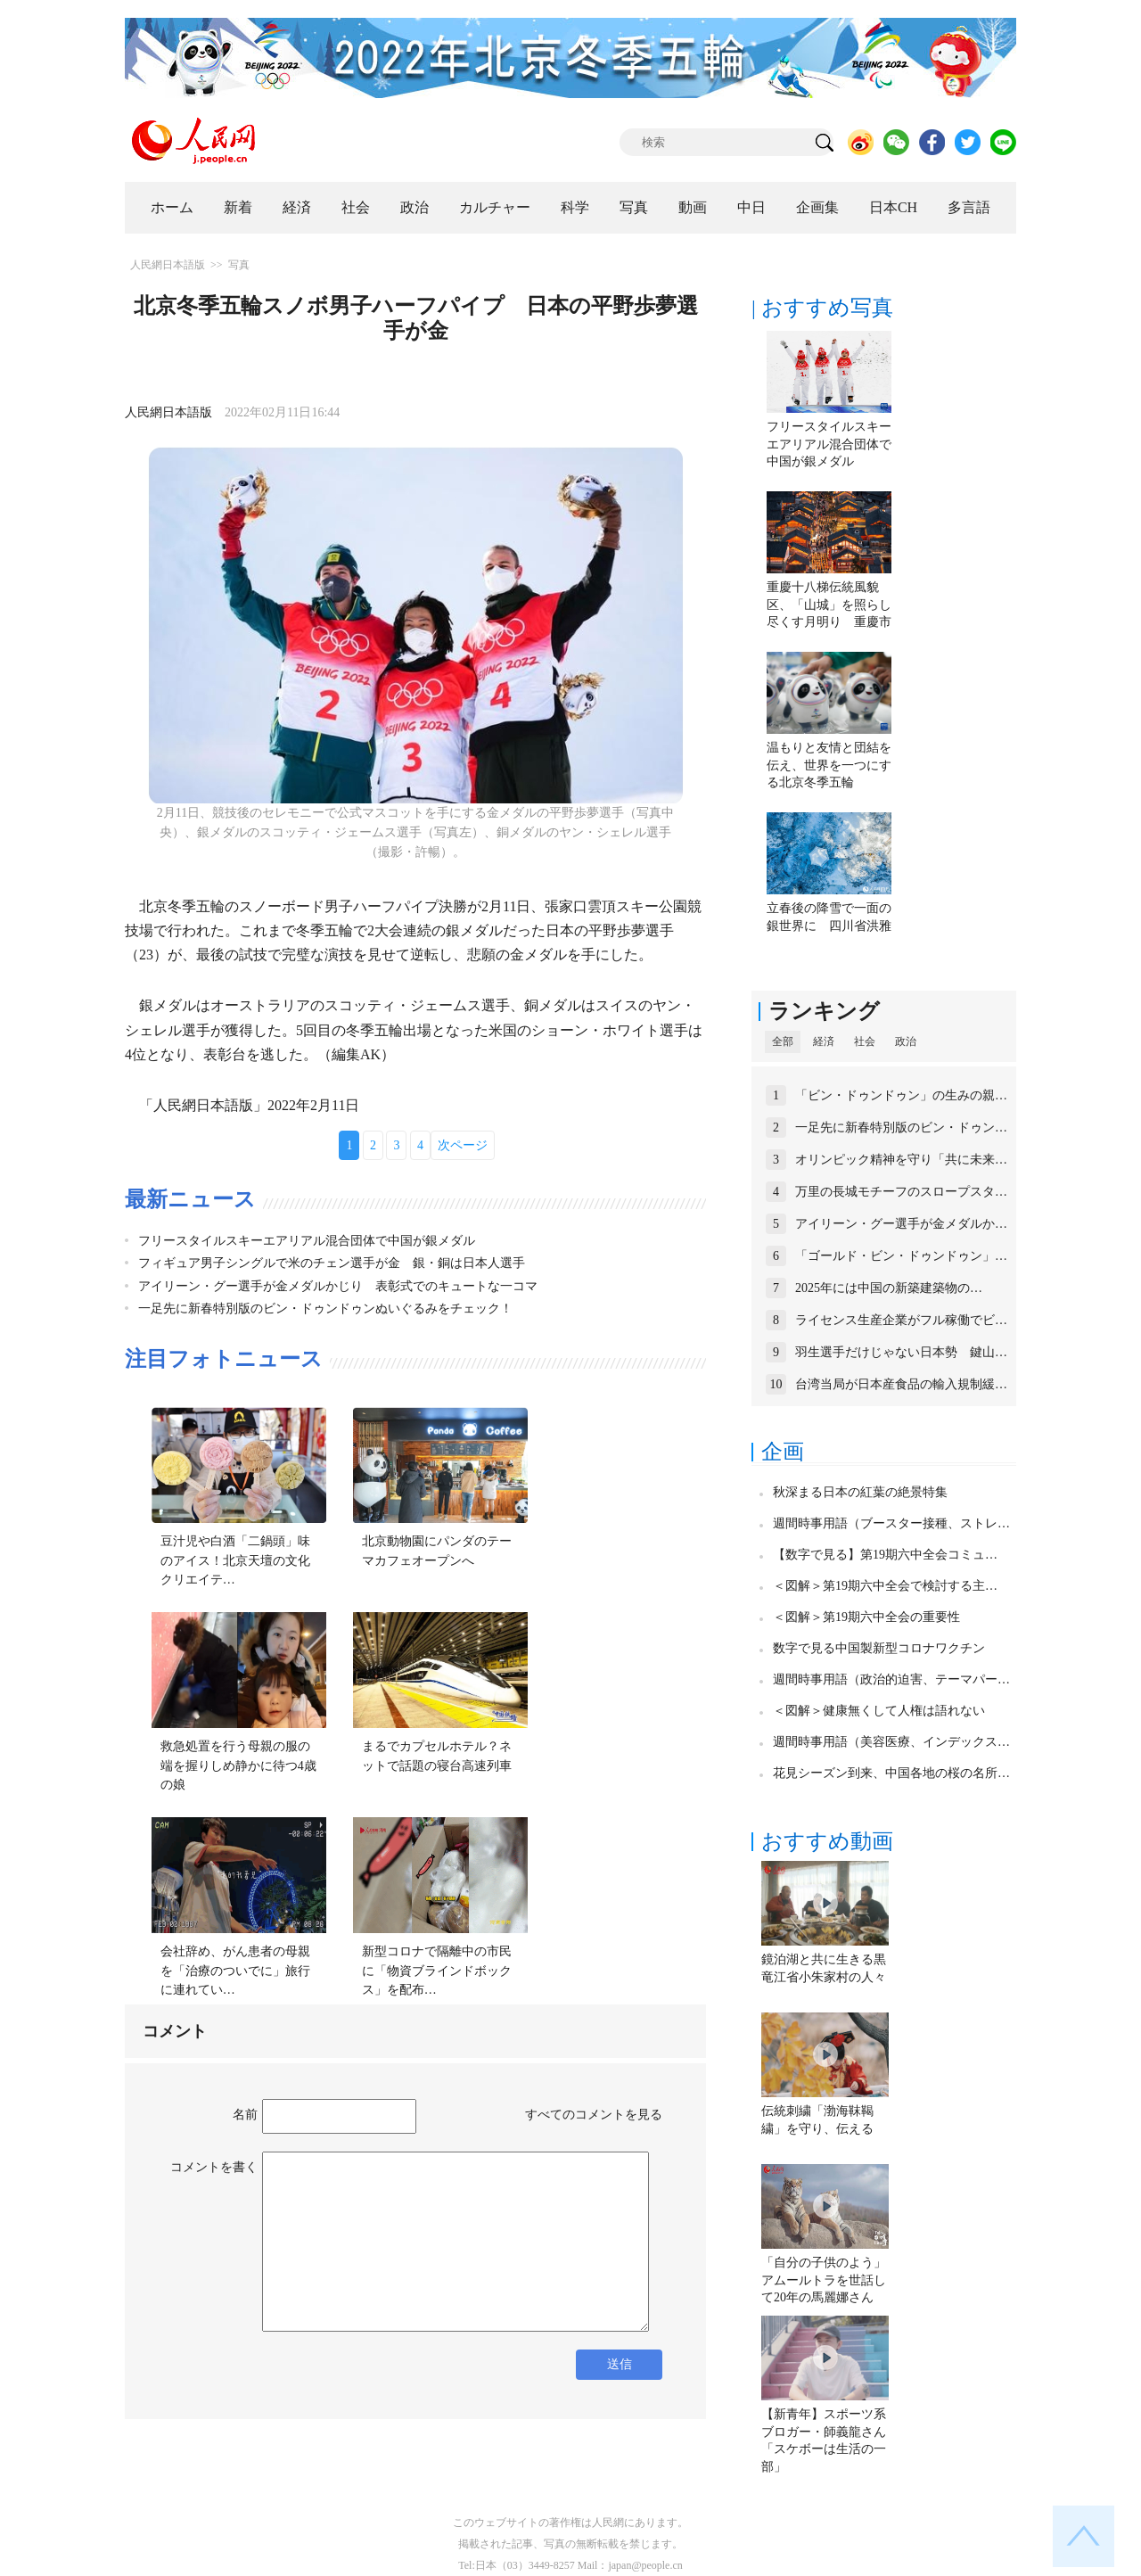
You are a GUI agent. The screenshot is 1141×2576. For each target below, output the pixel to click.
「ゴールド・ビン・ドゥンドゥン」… (901, 1256)
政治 (414, 207)
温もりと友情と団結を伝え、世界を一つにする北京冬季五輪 (829, 765)
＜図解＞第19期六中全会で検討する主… (885, 1586)
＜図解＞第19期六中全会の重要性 (866, 1617)
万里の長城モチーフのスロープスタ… (901, 1191)
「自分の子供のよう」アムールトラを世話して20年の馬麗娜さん (823, 2280)
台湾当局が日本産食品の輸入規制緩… (901, 1384)
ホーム (172, 207)
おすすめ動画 (827, 1841)
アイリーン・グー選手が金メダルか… (901, 1223)
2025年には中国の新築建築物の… (888, 1288)
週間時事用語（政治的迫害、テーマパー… (891, 1679)
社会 (355, 207)
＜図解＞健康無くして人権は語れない (879, 1710)
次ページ (463, 1145)
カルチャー (494, 207)
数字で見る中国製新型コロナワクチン (879, 1648)
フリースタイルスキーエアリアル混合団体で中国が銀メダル (306, 1240)
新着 (238, 207)
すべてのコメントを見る (593, 2114)
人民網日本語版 (167, 265)
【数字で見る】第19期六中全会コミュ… (885, 1554)
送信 (619, 2364)
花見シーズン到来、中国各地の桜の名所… (891, 1773)
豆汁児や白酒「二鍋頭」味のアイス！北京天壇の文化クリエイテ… (235, 1560)
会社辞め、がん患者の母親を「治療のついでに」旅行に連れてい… (235, 1970)
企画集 (817, 207)
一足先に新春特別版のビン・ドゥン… (901, 1127)
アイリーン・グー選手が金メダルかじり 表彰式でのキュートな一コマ (338, 1286)
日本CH (893, 207)
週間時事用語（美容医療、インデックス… (891, 1742)
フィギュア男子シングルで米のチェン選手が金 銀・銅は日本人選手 (331, 1263)
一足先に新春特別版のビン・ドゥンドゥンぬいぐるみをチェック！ (325, 1308)
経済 (297, 207)
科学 (575, 207)
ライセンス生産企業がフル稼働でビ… (901, 1320)
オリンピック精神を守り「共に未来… (901, 1159)
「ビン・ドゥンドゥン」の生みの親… (901, 1095)
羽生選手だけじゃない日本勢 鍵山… (901, 1352)
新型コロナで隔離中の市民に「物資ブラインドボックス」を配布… (437, 1970)
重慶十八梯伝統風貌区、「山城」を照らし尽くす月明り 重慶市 (829, 604)
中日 (751, 207)
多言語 (969, 207)
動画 (692, 207)
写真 (634, 207)
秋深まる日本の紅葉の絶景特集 (860, 1492)
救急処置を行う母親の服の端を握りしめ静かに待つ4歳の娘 (238, 1765)
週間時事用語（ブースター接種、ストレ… (891, 1523)
